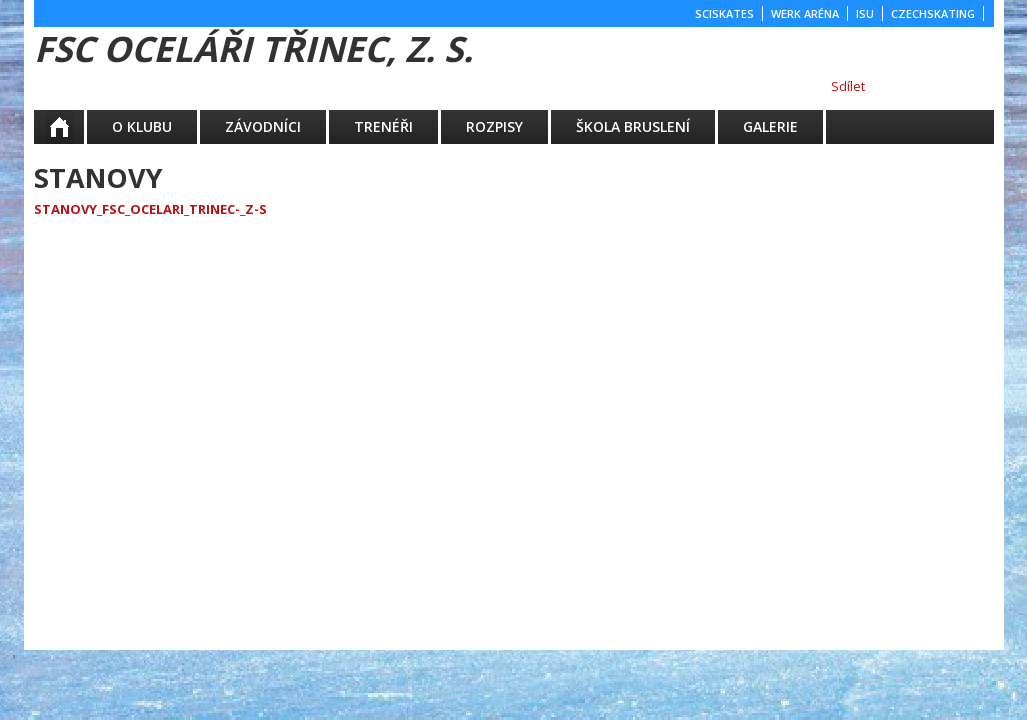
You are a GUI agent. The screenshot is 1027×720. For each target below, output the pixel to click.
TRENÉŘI (383, 126)
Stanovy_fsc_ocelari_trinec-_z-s (150, 209)
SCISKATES (724, 13)
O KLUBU (142, 126)
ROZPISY (494, 126)
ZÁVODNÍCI (263, 126)
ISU (865, 13)
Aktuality (73, 126)
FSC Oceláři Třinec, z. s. (253, 48)
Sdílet (848, 86)
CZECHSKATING (933, 13)
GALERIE (770, 126)
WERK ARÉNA (805, 13)
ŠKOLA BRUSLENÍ (633, 126)
